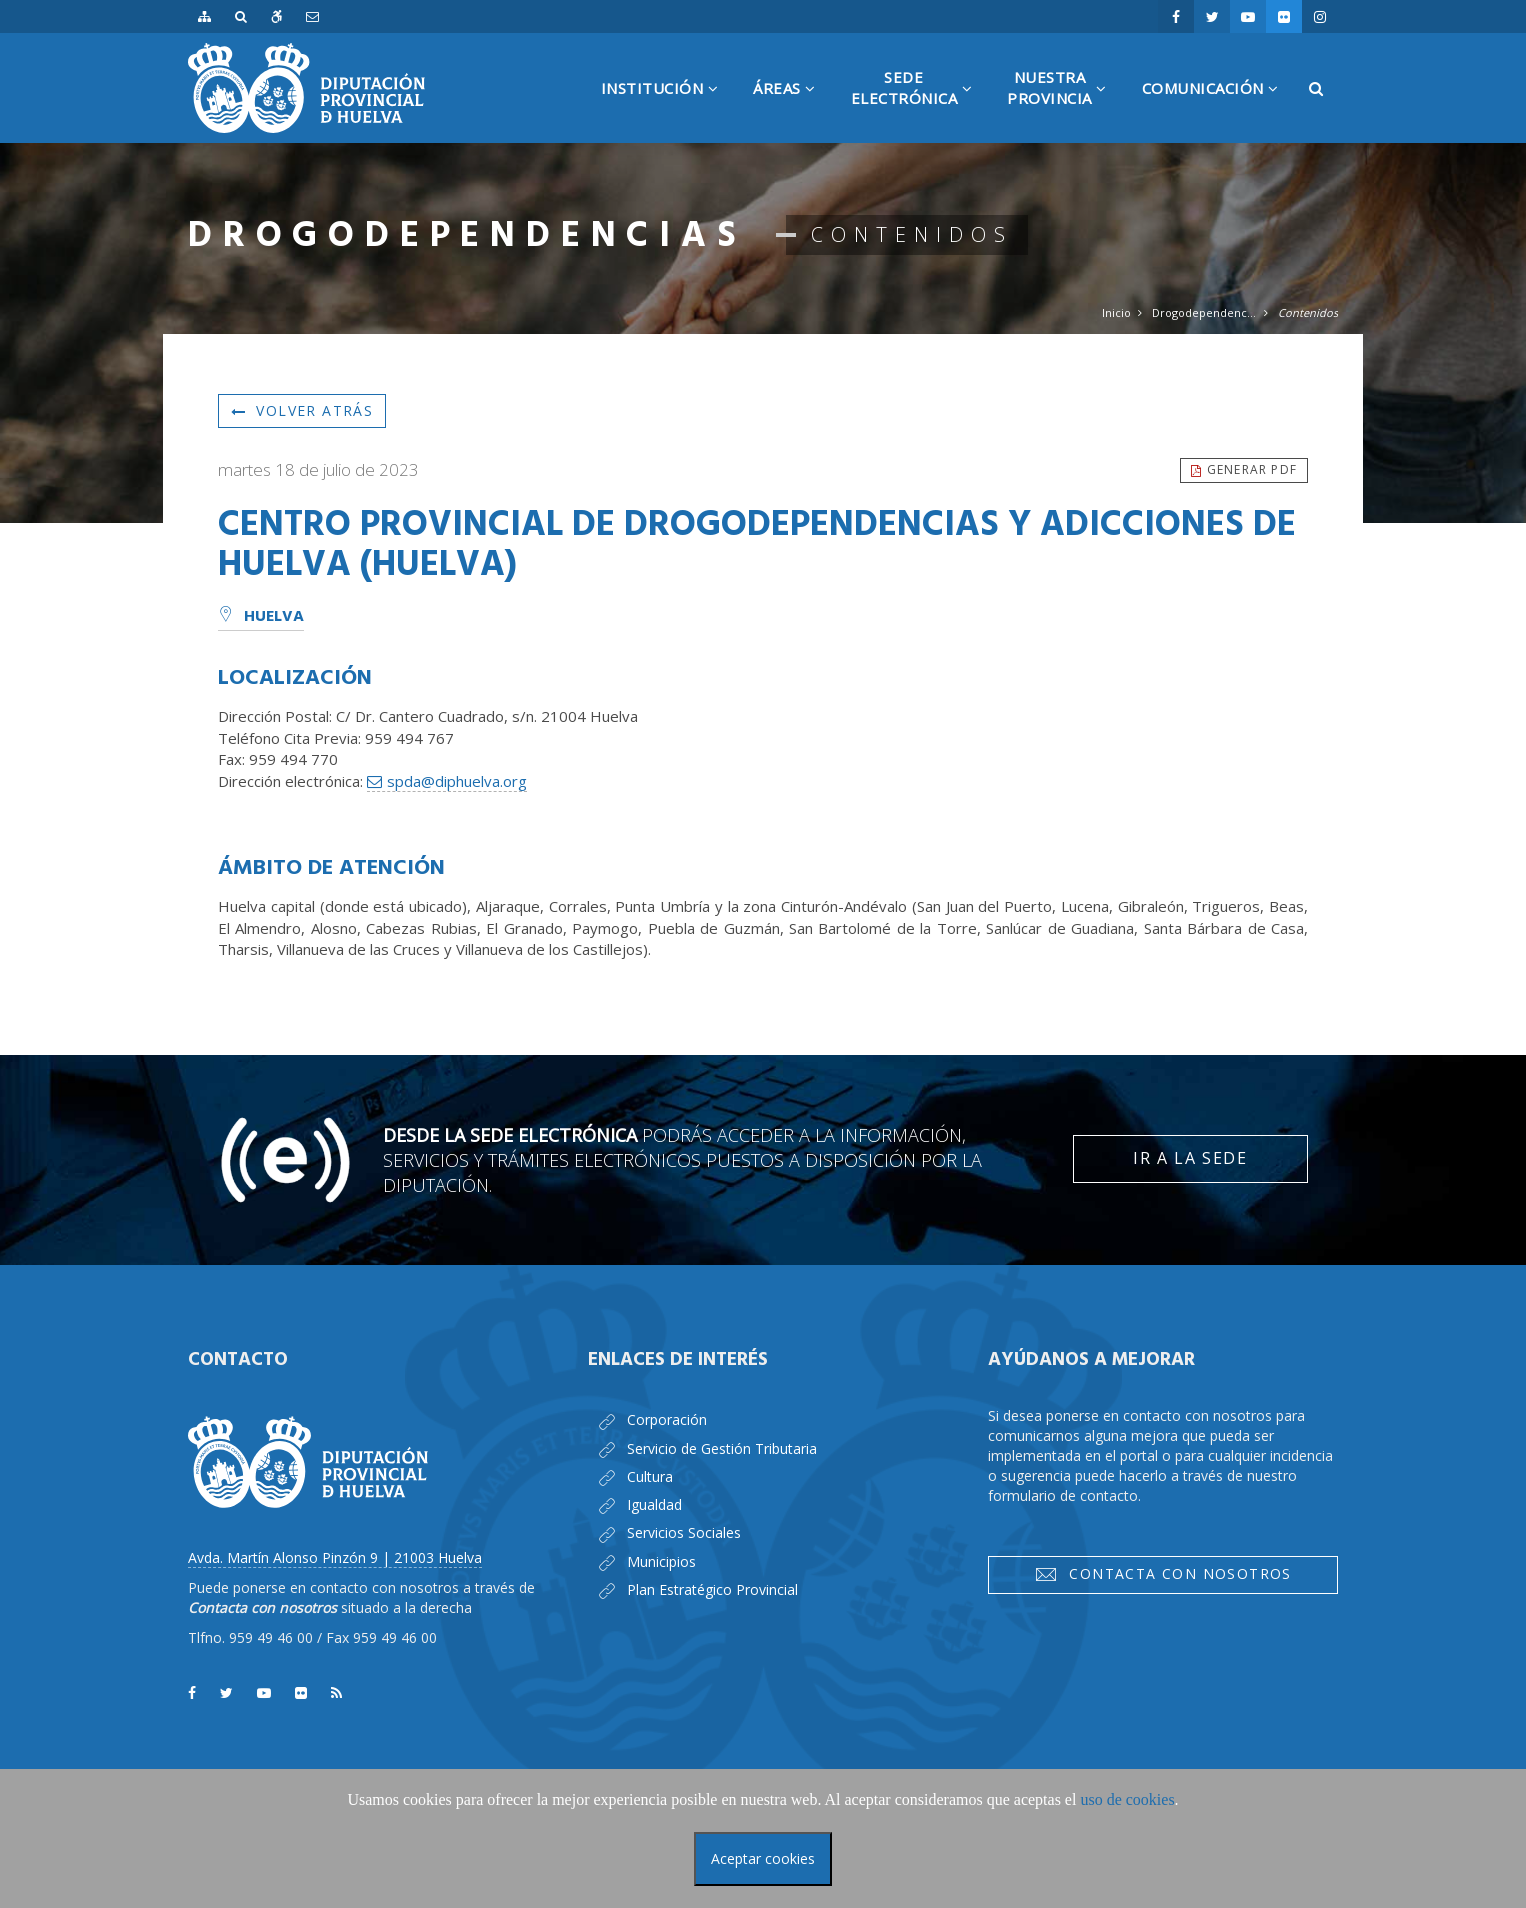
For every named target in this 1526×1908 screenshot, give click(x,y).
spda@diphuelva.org (457, 781)
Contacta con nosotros (1163, 1574)
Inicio (1116, 312)
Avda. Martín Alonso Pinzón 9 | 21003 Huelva (335, 1557)
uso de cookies (1127, 1799)
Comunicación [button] (1218, 110)
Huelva (261, 617)
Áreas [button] (792, 110)
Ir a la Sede (1190, 1158)
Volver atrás (302, 410)
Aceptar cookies (763, 1858)
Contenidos (1308, 312)
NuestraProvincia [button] (1064, 105)
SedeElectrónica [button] (919, 105)
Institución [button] (667, 110)
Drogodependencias (1204, 312)
